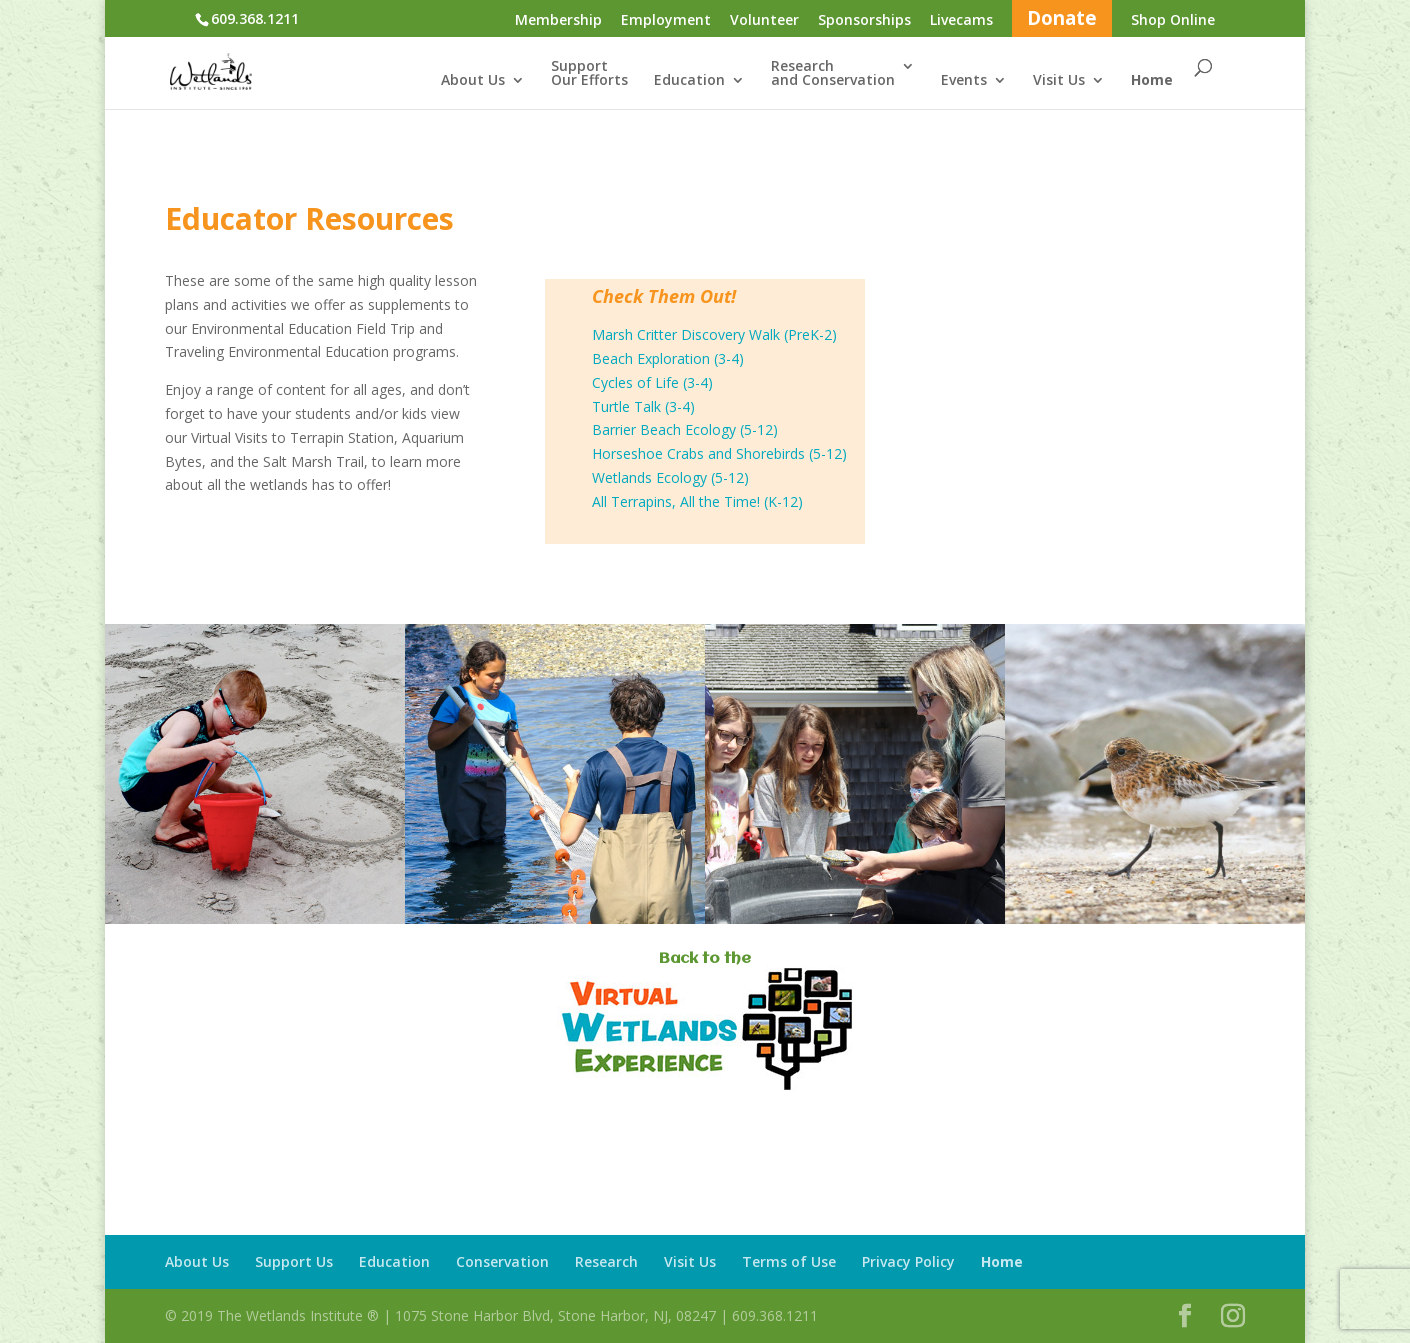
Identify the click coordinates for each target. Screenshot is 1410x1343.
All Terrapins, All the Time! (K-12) (697, 501)
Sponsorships (864, 21)
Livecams (961, 21)
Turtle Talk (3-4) (643, 406)
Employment (666, 21)
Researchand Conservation (833, 74)
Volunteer (764, 21)
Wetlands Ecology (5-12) (670, 477)
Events (964, 81)
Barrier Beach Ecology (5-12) (685, 429)
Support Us (294, 1261)
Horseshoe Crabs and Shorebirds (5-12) (719, 453)
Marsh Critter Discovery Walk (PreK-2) (714, 334)
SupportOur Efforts (589, 74)
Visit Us (1059, 81)
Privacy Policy (908, 1261)
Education (689, 81)
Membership (558, 21)
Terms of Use (789, 1261)
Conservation (502, 1261)
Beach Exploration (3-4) (668, 358)
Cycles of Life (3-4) (652, 382)
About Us (473, 81)
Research (606, 1261)
